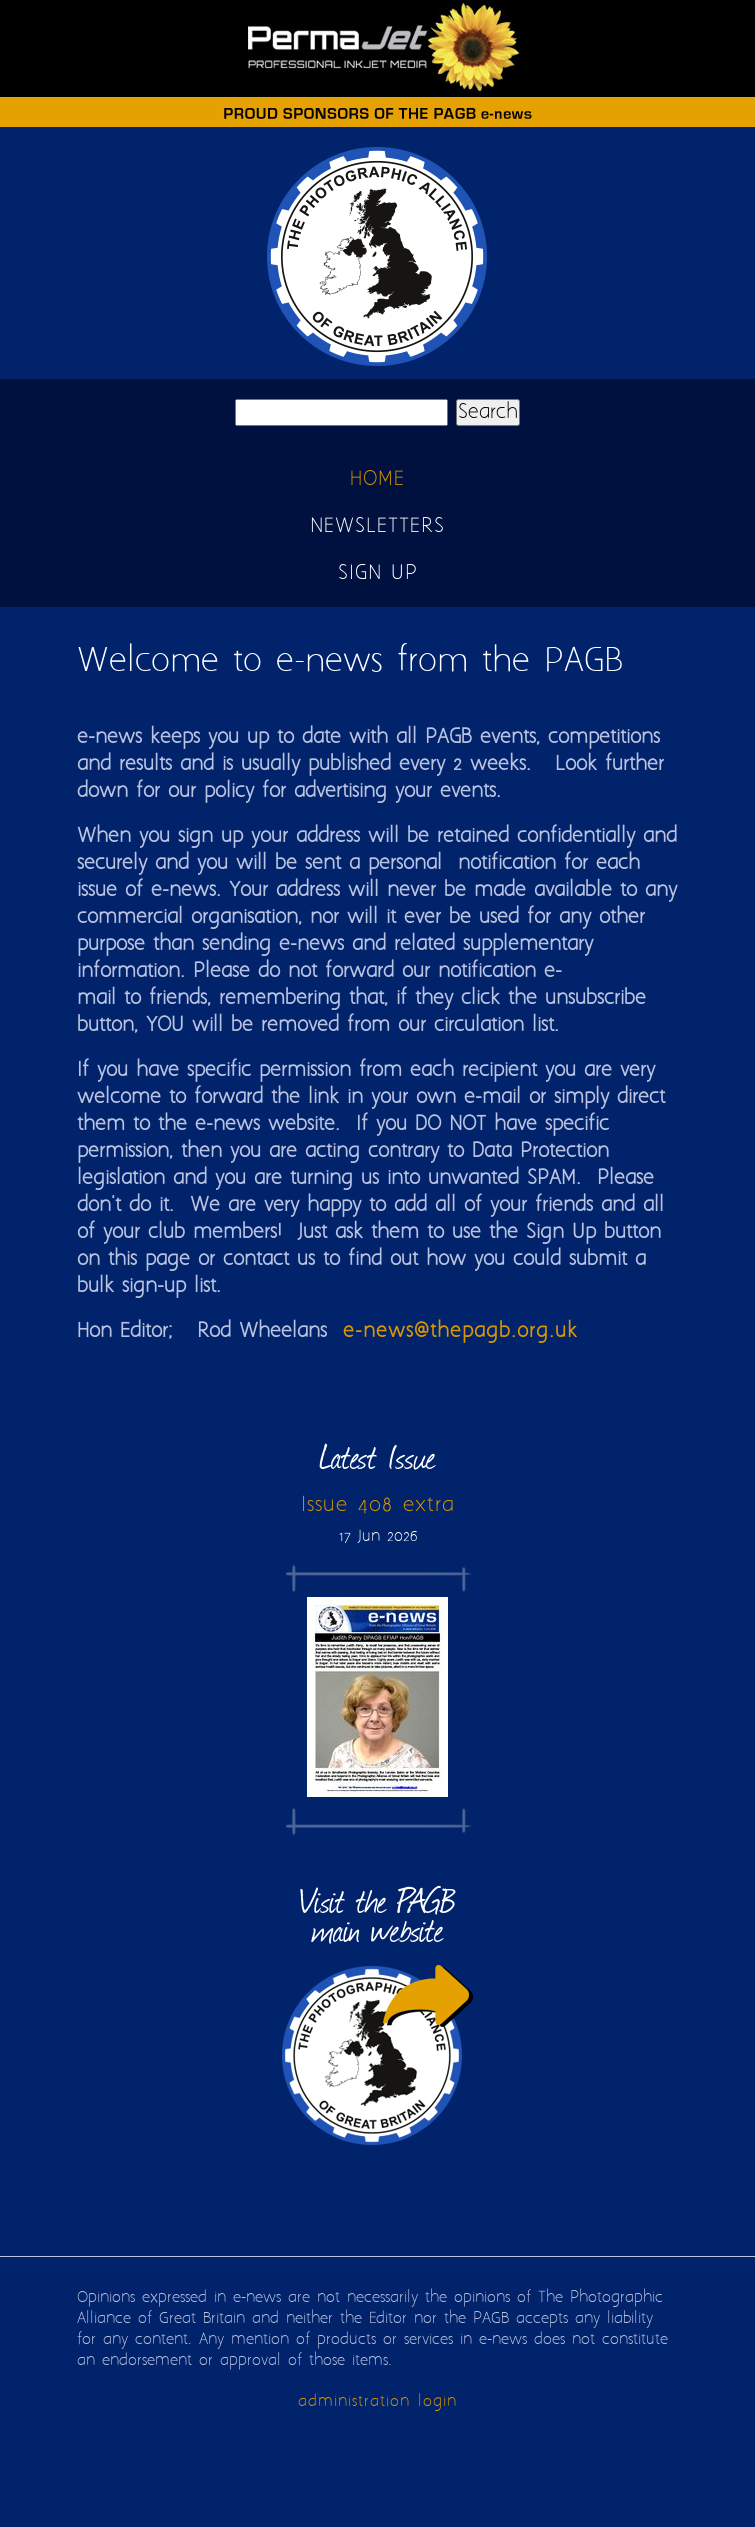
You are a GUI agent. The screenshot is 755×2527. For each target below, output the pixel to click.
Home (377, 479)
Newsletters (377, 526)
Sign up (378, 573)
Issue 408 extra (378, 1505)
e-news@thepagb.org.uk (460, 1331)
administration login (377, 2401)
